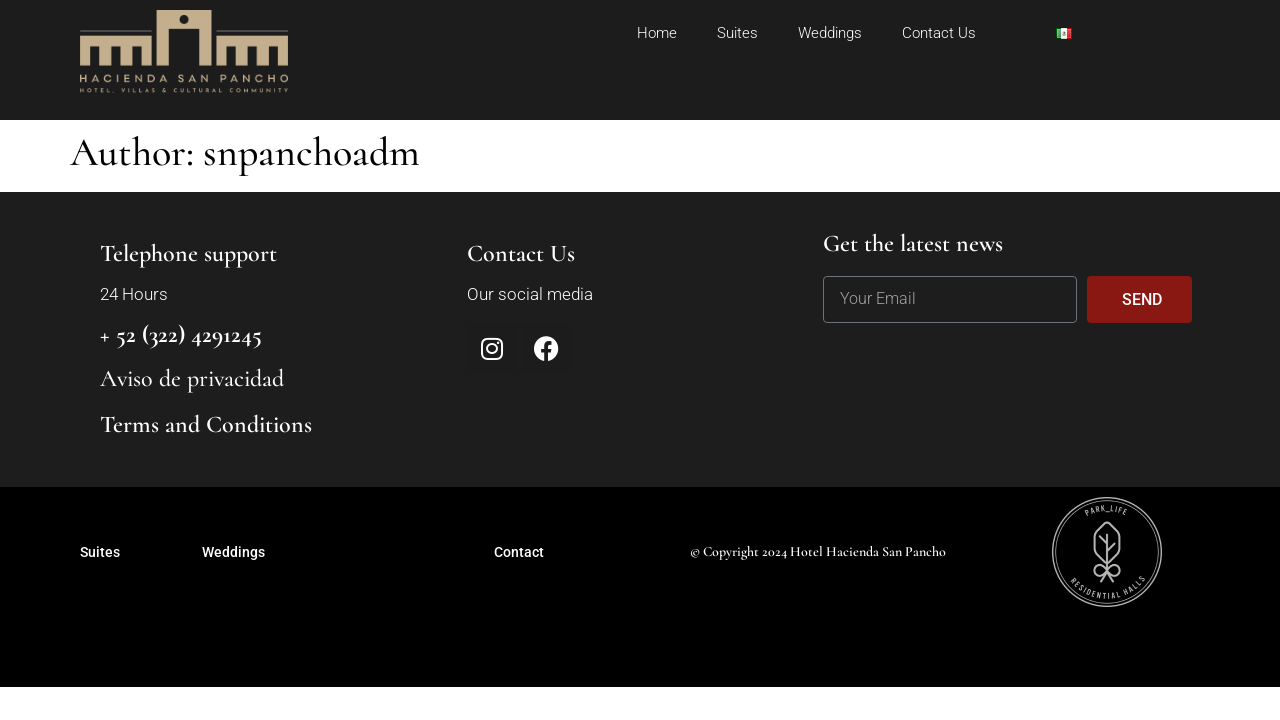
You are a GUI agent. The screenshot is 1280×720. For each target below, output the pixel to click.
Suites (737, 33)
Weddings (830, 33)
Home (657, 33)
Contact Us (939, 33)
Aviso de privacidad (192, 378)
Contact (519, 552)
